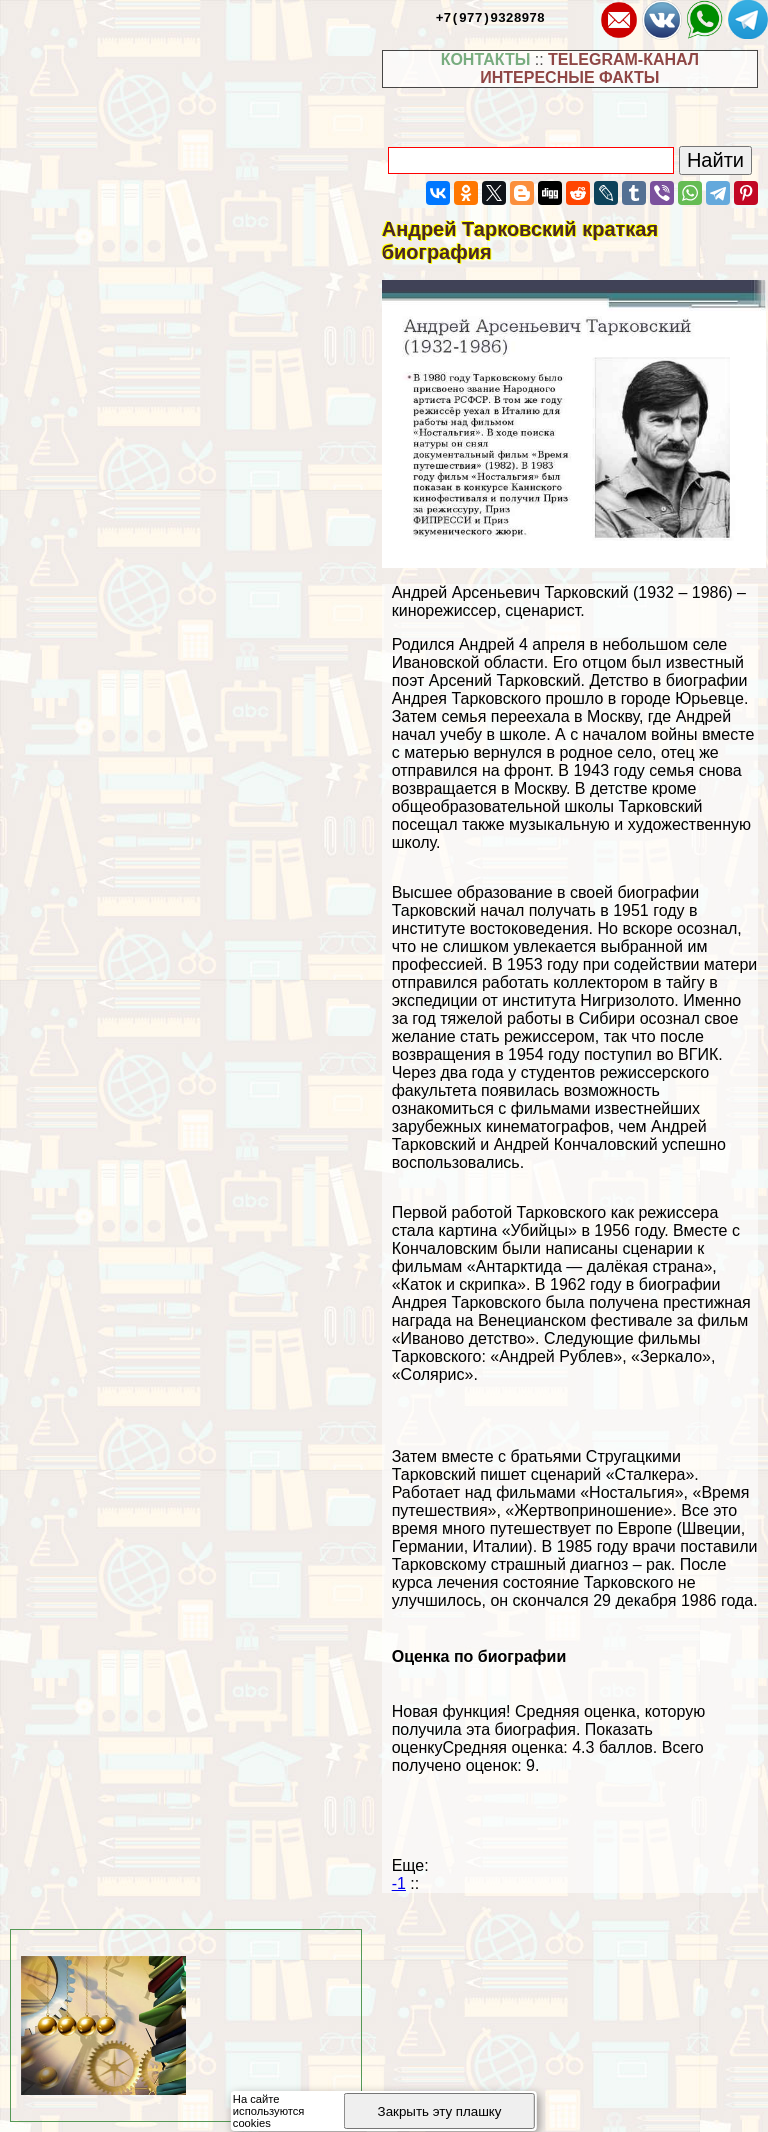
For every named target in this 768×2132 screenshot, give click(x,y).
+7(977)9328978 (490, 17)
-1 (399, 1883)
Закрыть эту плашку (440, 2111)
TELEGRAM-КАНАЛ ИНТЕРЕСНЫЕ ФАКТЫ (589, 68)
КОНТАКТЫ (486, 59)
